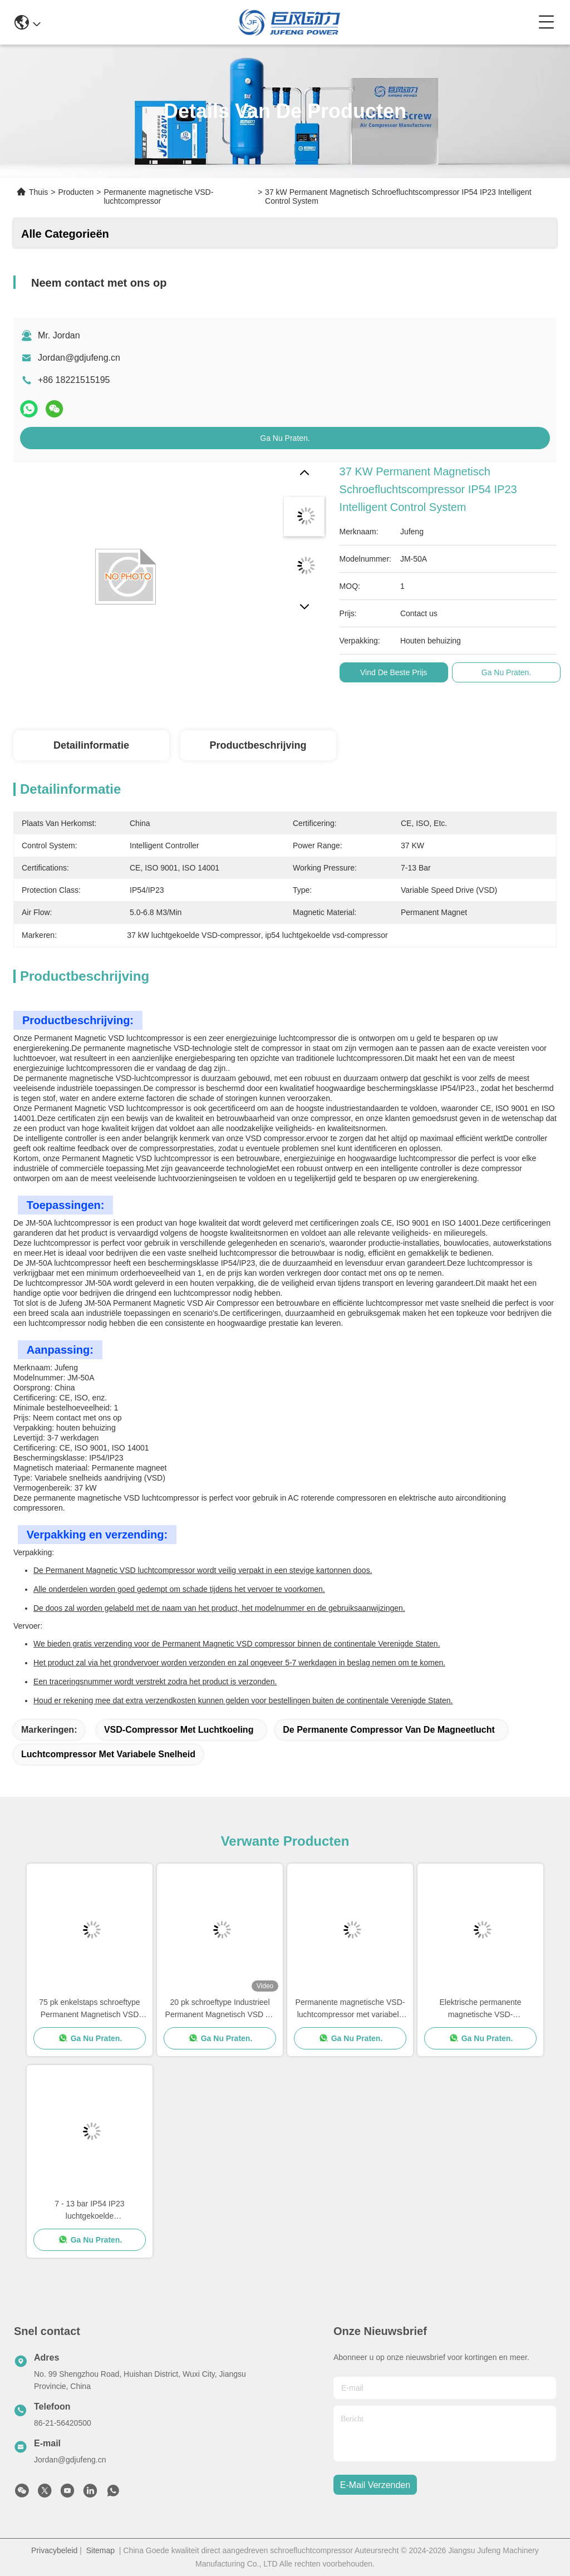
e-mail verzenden (375, 2485)
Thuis (38, 192)
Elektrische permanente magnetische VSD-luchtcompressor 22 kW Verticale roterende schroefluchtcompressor (480, 2009)
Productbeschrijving (257, 745)
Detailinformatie (91, 745)
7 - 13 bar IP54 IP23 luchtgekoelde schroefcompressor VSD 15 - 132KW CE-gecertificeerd (90, 2210)
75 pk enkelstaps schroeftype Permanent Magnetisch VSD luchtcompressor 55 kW (89, 2009)
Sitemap (100, 2550)
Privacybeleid (54, 2550)
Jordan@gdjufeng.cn (79, 357)
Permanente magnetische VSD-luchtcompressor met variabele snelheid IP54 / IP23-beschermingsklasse (350, 2009)
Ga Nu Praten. (285, 438)
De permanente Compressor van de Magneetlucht (389, 1729)
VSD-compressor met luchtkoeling (178, 1729)
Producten (76, 192)
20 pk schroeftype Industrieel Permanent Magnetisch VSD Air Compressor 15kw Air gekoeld (220, 2009)
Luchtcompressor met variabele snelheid (108, 1754)
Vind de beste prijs (393, 672)
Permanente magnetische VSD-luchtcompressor (158, 196)
